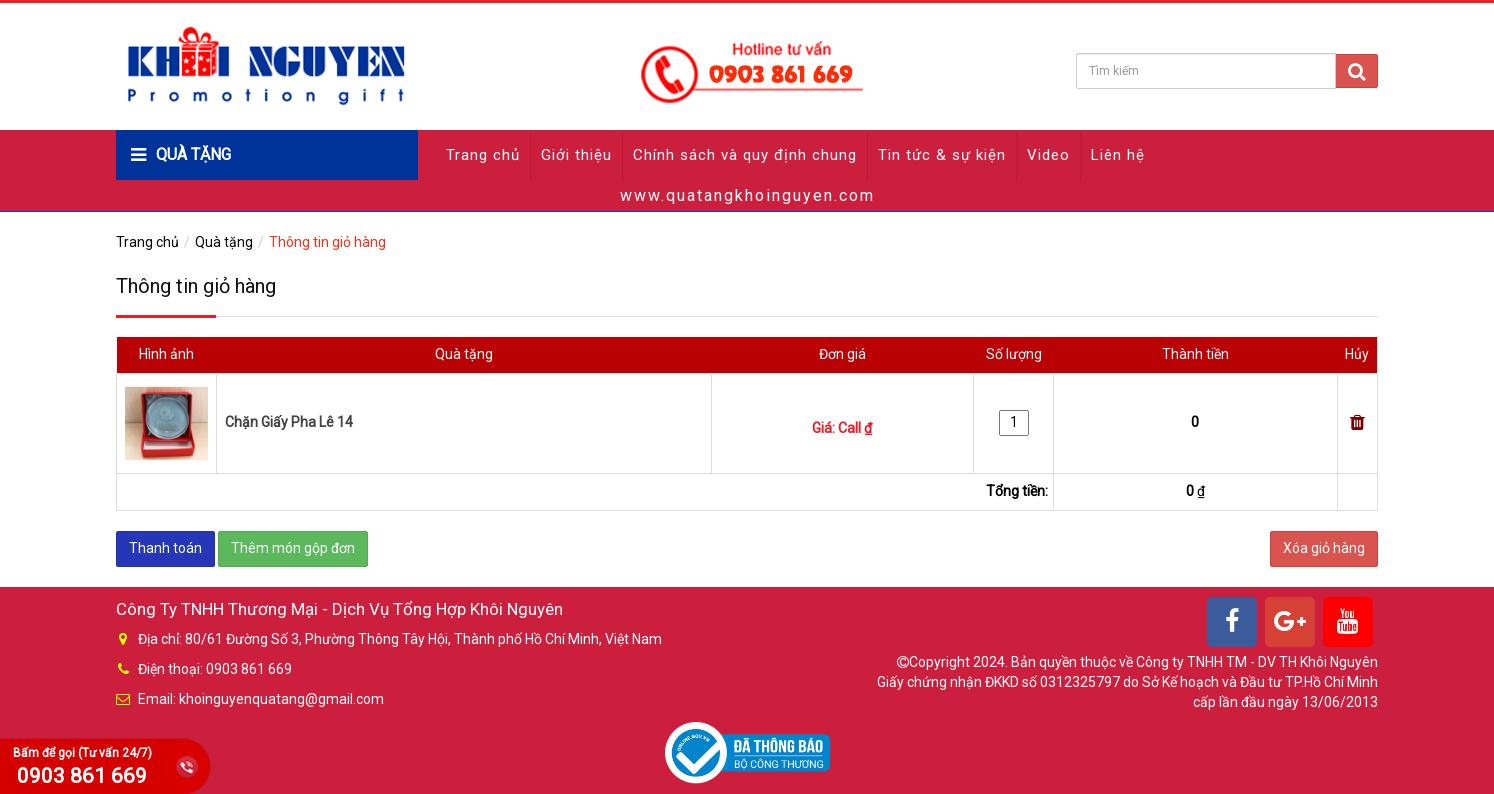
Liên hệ (1118, 155)
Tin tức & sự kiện (942, 155)
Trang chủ (483, 155)
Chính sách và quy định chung (745, 155)
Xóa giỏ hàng (1324, 548)
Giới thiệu (576, 155)
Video (1048, 155)
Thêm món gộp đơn (293, 548)
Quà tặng (224, 242)
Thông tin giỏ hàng (327, 242)
